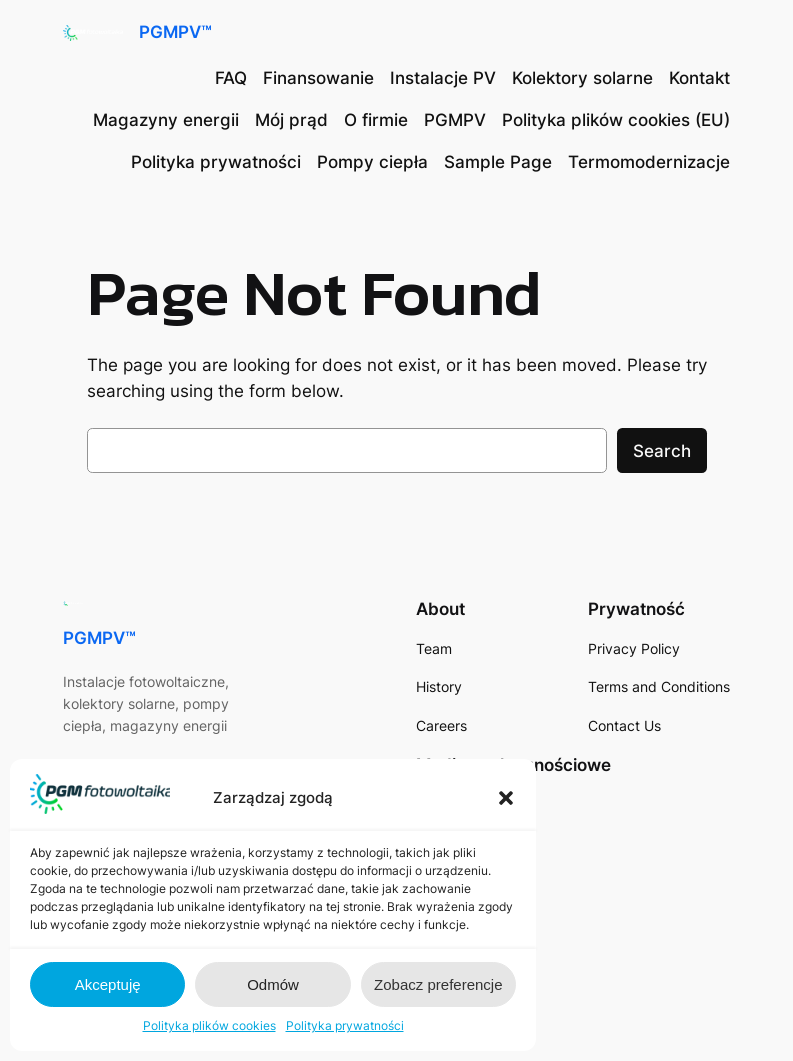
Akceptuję (108, 984)
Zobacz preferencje (438, 984)
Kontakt (699, 78)
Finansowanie (318, 78)
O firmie (376, 120)
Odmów (273, 984)
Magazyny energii (166, 120)
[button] (506, 798)
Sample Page (498, 162)
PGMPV (455, 120)
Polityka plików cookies (209, 1025)
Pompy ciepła (372, 162)
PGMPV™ (175, 32)
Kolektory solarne (582, 78)
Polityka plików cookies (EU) (616, 120)
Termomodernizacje (649, 162)
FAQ (231, 78)
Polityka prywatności (345, 1025)
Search (662, 451)
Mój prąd (291, 120)
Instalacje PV (443, 78)
